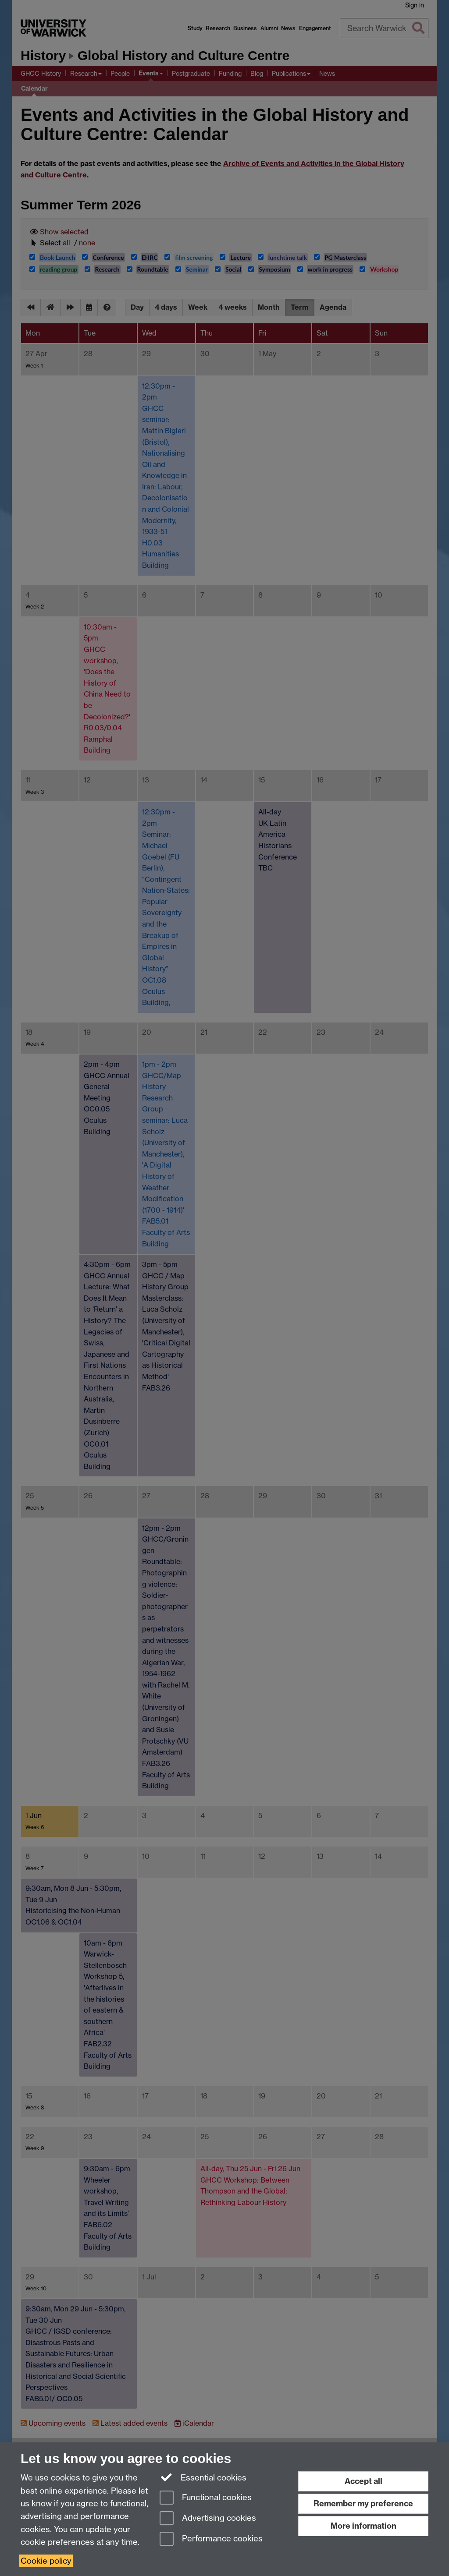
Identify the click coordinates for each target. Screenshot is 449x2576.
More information (363, 2526)
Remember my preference (363, 2503)
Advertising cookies (208, 2519)
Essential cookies (203, 2477)
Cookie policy (46, 2561)
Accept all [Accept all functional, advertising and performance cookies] (363, 2481)
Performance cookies (211, 2539)
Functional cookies (206, 2498)
